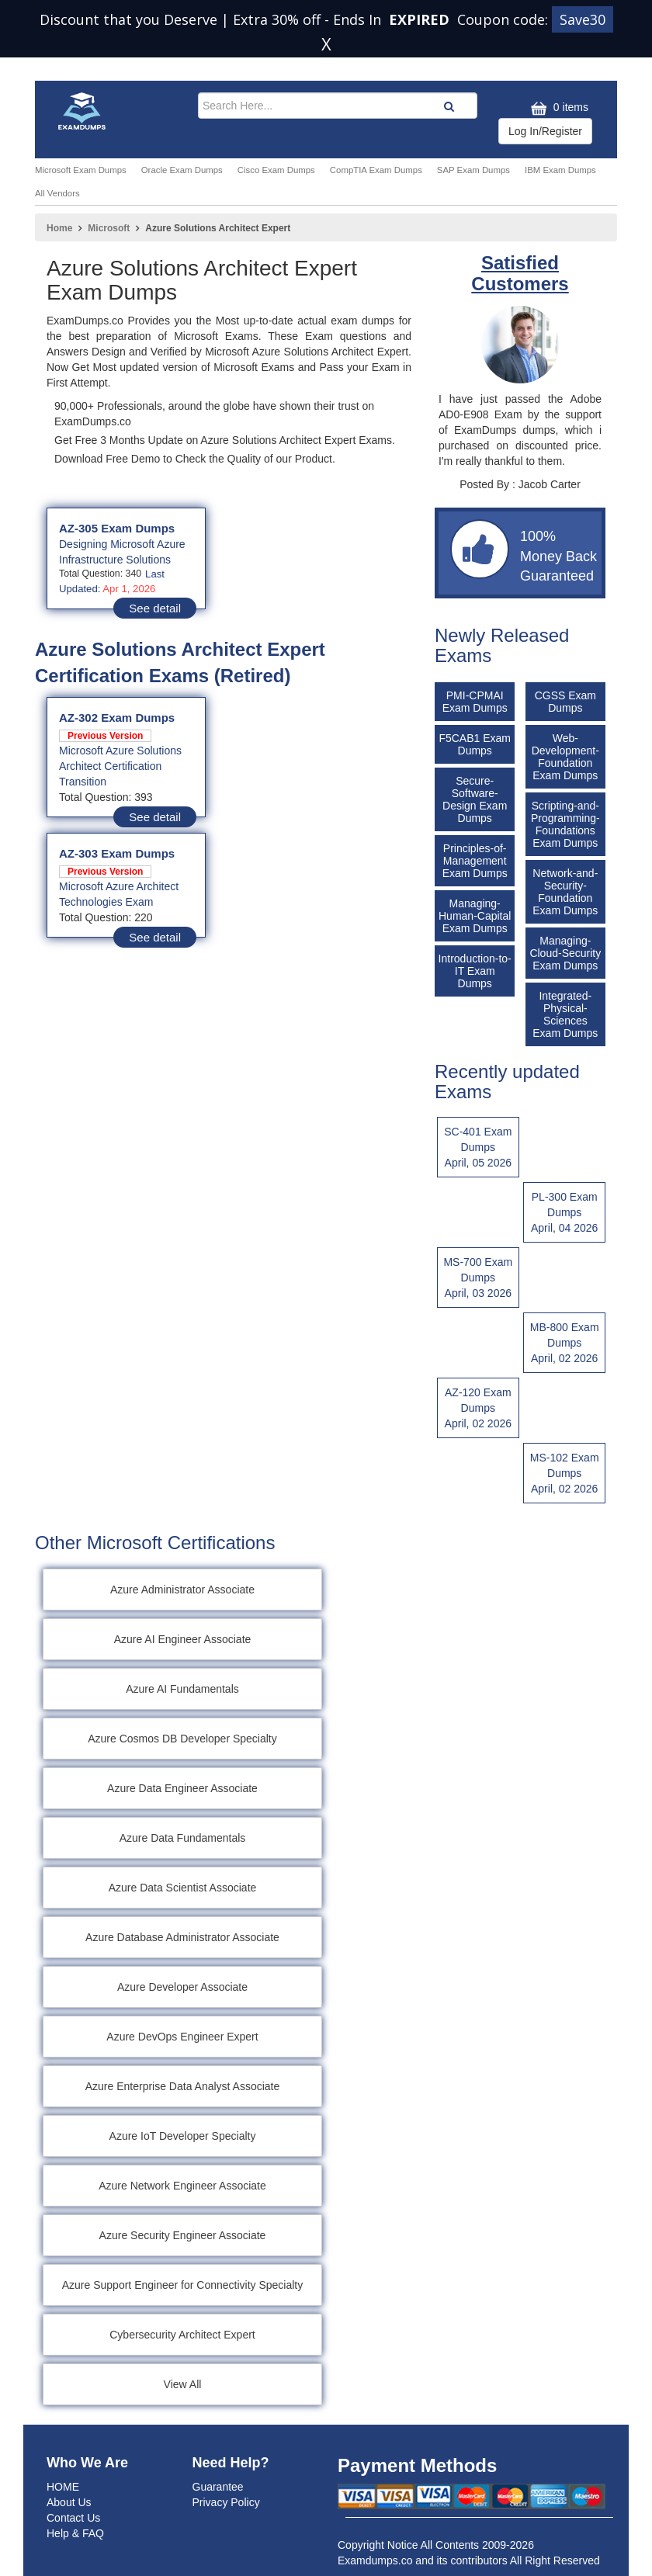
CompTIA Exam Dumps (376, 170)
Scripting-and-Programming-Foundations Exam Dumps (565, 824)
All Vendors (57, 193)
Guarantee (218, 2487)
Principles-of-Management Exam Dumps (475, 860)
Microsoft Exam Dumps (81, 170)
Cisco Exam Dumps (276, 170)
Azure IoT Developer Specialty (182, 2136)
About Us (69, 2502)
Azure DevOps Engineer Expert (182, 2036)
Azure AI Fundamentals (182, 1689)
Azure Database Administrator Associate (182, 1937)
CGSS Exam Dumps (565, 701)
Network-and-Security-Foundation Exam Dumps (565, 892)
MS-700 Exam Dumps (478, 1278)
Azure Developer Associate (182, 1987)
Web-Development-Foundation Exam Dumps (565, 757)
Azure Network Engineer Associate (182, 2185)
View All (183, 2384)
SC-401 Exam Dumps (478, 1147)
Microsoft (109, 228)
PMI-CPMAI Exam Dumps (475, 701)
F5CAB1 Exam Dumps (475, 744)
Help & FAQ (75, 2533)
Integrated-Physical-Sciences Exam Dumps (565, 1014)
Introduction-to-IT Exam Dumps (475, 971)
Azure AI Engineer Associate (182, 1639)
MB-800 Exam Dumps (564, 1343)
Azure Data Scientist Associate (183, 1887)
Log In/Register (545, 131)
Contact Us (73, 2518)
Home (59, 228)
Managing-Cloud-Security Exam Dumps (565, 953)
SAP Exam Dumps (473, 170)
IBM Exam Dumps (560, 170)
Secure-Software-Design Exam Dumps (474, 799)
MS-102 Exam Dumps (564, 1473)
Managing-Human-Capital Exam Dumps (475, 915)
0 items (557, 108)
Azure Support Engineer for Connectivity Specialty (182, 2285)
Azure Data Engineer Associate (182, 1788)
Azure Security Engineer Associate (182, 2235)
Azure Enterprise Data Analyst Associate (182, 2086)
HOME (63, 2487)
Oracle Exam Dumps (182, 170)
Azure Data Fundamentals (183, 1838)
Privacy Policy (226, 2502)
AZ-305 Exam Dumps (117, 528)
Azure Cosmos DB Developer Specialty (182, 1738)
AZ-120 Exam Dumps (478, 1408)
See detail (155, 608)
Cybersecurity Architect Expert (182, 2334)
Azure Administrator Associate (182, 1589)
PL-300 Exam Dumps (564, 1213)
